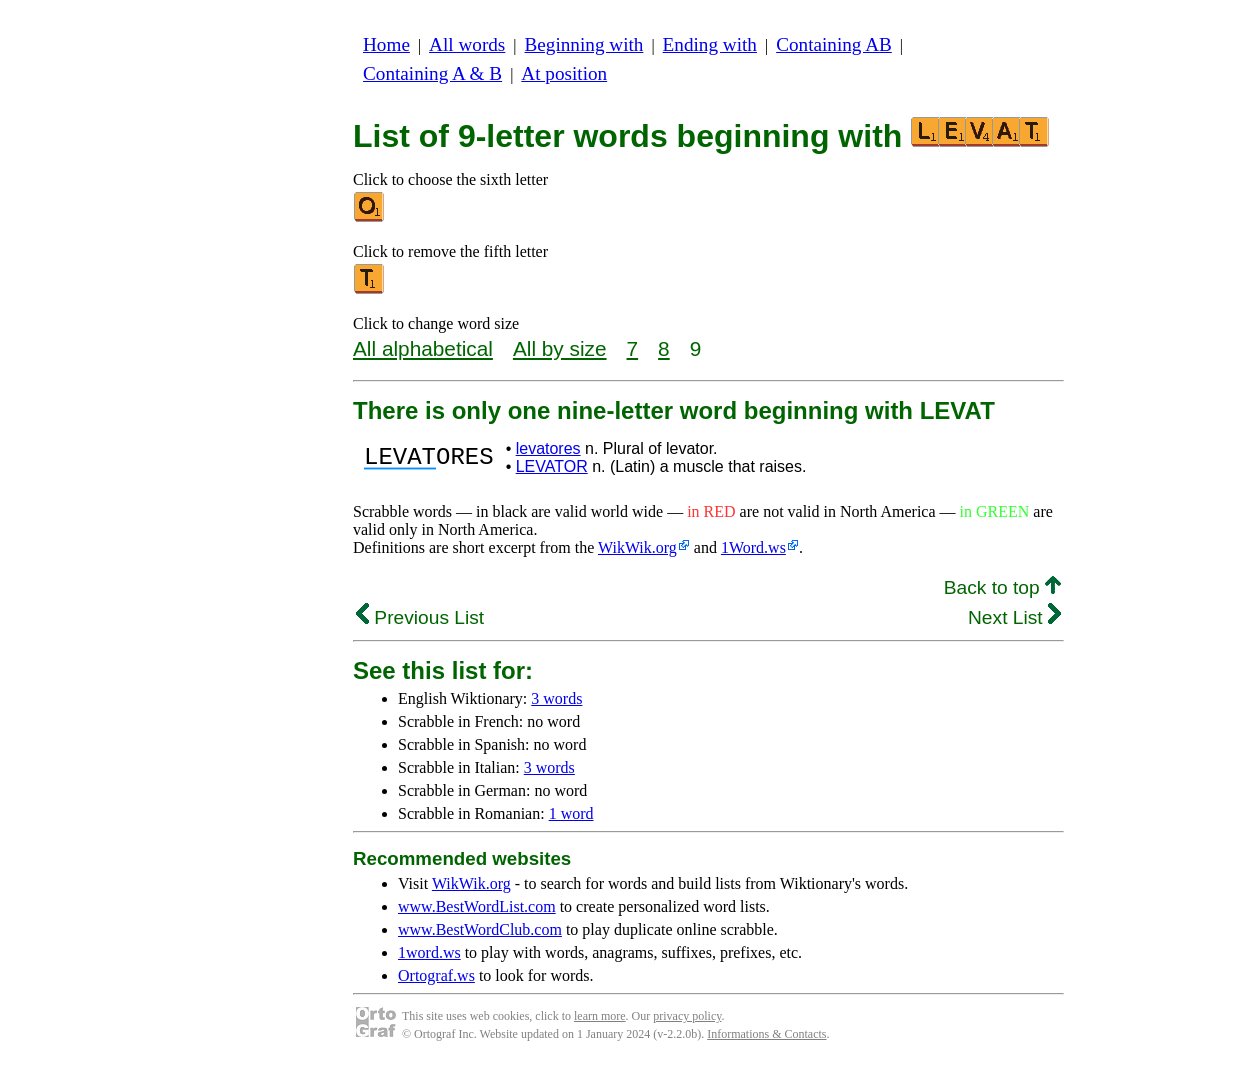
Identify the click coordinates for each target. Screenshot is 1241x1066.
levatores (548, 448)
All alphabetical (423, 348)
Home (386, 44)
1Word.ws (753, 547)
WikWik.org (637, 547)
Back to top (1002, 587)
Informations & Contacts (766, 1034)
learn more (600, 1016)
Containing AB (834, 44)
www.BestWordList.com (477, 906)
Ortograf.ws (436, 975)
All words (467, 44)
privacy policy (687, 1016)
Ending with (710, 44)
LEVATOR (552, 466)
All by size (560, 348)
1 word (571, 813)
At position (564, 73)
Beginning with (584, 44)
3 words (556, 698)
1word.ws (429, 952)
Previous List (420, 617)
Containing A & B (432, 73)
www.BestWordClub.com (480, 929)
